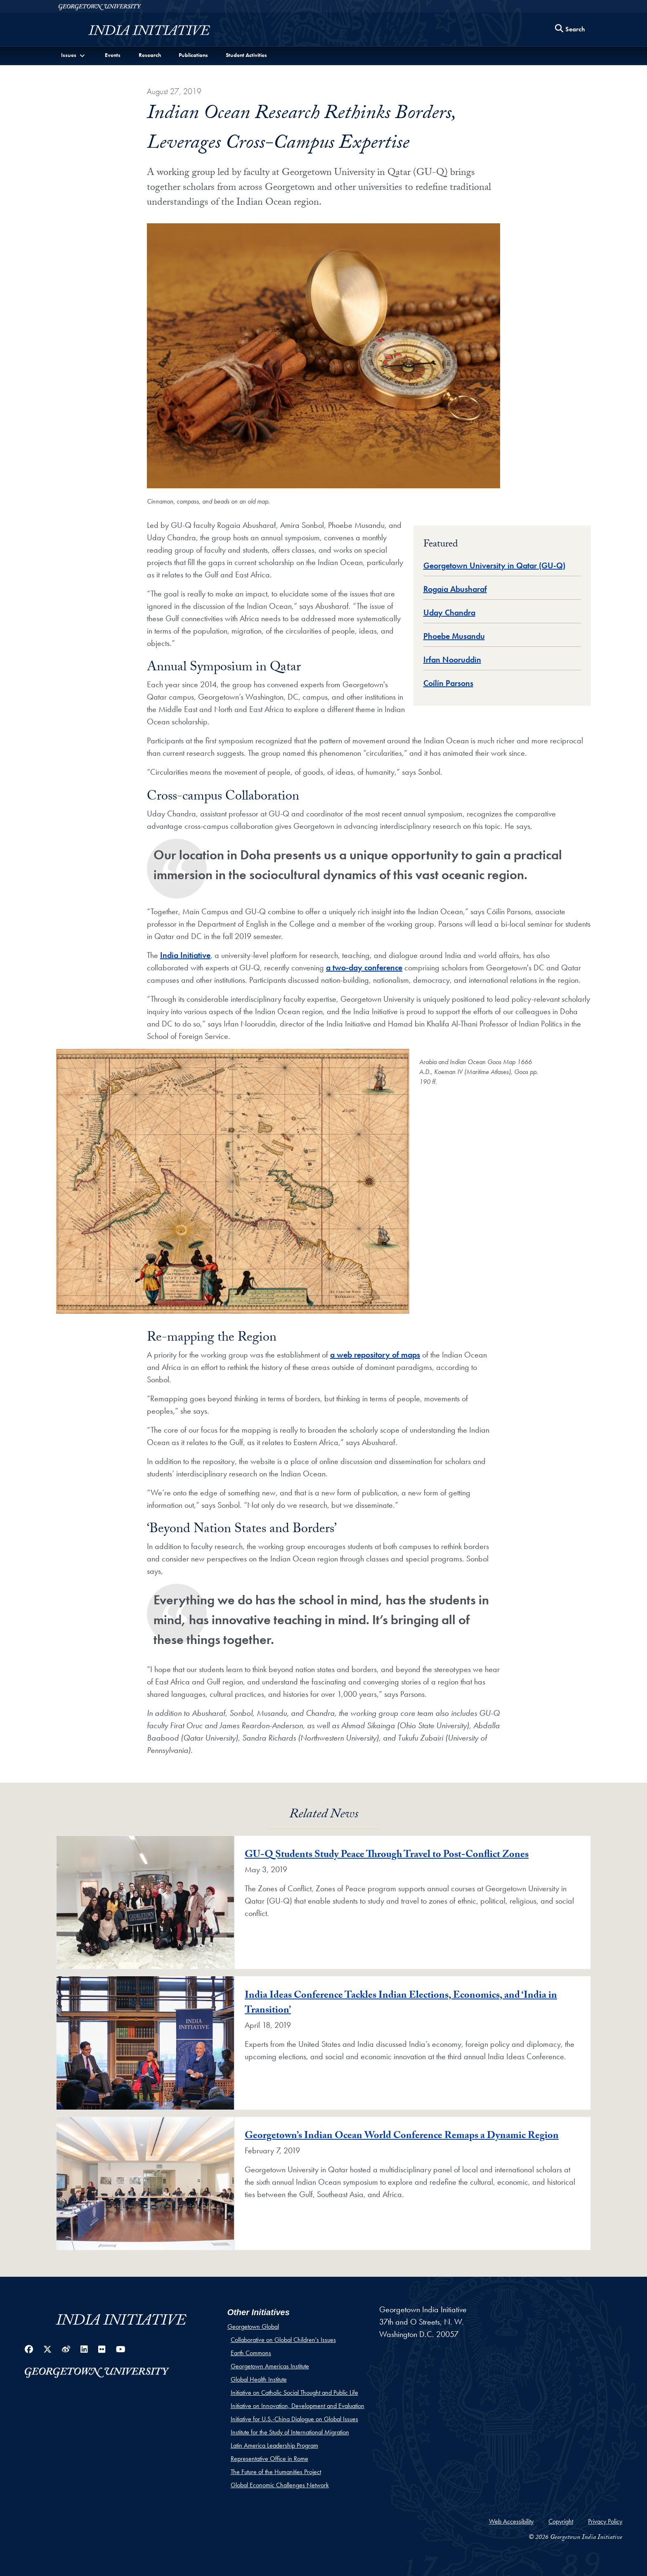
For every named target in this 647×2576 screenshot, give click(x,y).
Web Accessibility (511, 2521)
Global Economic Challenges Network (280, 2485)
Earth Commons (251, 2353)
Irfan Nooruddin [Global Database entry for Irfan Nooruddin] (452, 659)
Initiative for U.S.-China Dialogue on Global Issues (294, 2419)
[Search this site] (570, 29)
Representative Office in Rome (269, 2458)
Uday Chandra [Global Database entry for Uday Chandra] (449, 612)
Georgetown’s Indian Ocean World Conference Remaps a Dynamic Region (402, 2136)
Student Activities (246, 55)
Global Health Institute (259, 2379)
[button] (73, 55)
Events (112, 55)
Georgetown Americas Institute (270, 2366)
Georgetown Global (253, 2326)
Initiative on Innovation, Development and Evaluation (297, 2405)
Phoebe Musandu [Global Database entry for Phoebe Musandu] (454, 636)
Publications (193, 55)
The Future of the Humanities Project (276, 2471)
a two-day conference (364, 967)
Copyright (560, 2521)
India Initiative (185, 955)
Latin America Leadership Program (274, 2445)
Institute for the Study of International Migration (290, 2432)
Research (150, 55)
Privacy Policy (605, 2521)
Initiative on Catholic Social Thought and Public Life (294, 2392)
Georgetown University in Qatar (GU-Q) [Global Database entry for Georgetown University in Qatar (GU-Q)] (494, 565)
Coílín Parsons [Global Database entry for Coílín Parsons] (448, 683)
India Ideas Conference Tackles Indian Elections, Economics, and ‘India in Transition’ (401, 2004)
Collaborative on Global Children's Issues (283, 2339)
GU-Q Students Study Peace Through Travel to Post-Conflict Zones (387, 1855)
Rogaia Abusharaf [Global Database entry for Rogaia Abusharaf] (455, 589)
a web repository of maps (375, 1354)
